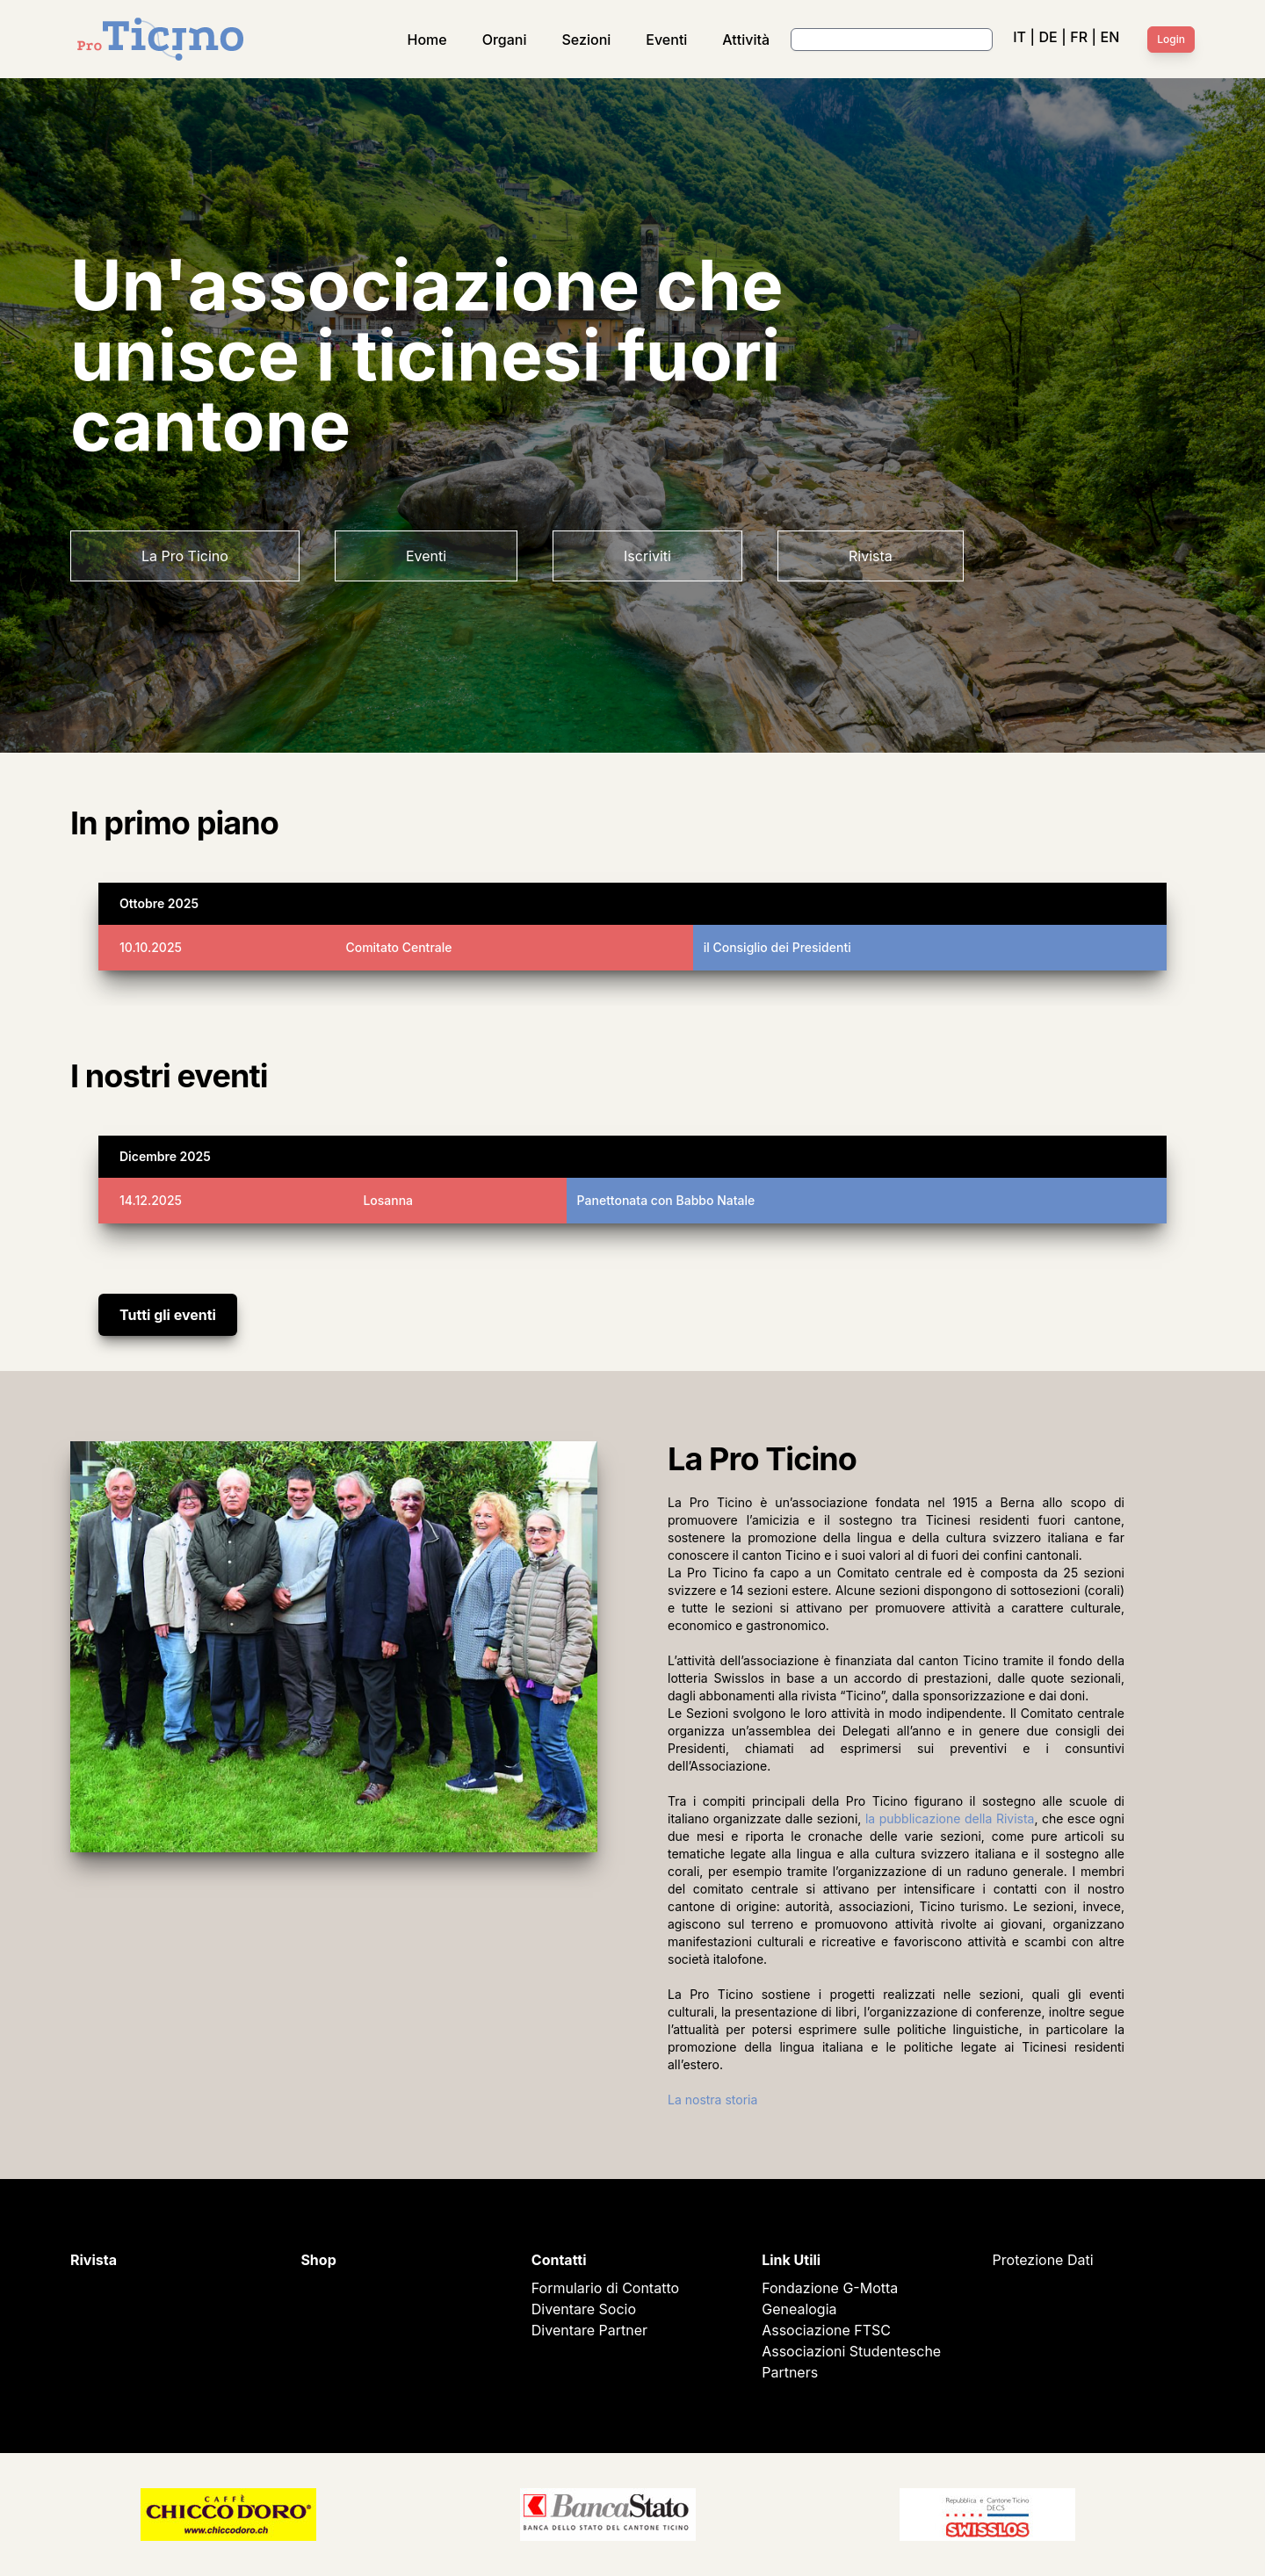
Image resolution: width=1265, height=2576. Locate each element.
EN (1110, 37)
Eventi (666, 39)
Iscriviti (647, 556)
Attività (746, 39)
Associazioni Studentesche (851, 2351)
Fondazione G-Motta (830, 2288)
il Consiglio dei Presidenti (777, 947)
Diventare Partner (589, 2330)
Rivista (871, 556)
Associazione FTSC (826, 2330)
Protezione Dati (1043, 2260)
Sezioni (586, 39)
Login (1171, 39)
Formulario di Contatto (605, 2288)
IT (1019, 37)
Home (427, 39)
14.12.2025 (150, 1200)
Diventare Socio (583, 2309)
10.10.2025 (150, 947)
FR (1079, 37)
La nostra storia (712, 2099)
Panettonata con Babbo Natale (666, 1200)
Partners (790, 2372)
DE (1047, 37)
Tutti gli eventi (167, 1315)
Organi (504, 39)
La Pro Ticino (184, 556)
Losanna (388, 1200)
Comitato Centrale (398, 947)
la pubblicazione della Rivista (950, 1818)
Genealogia (799, 2309)
